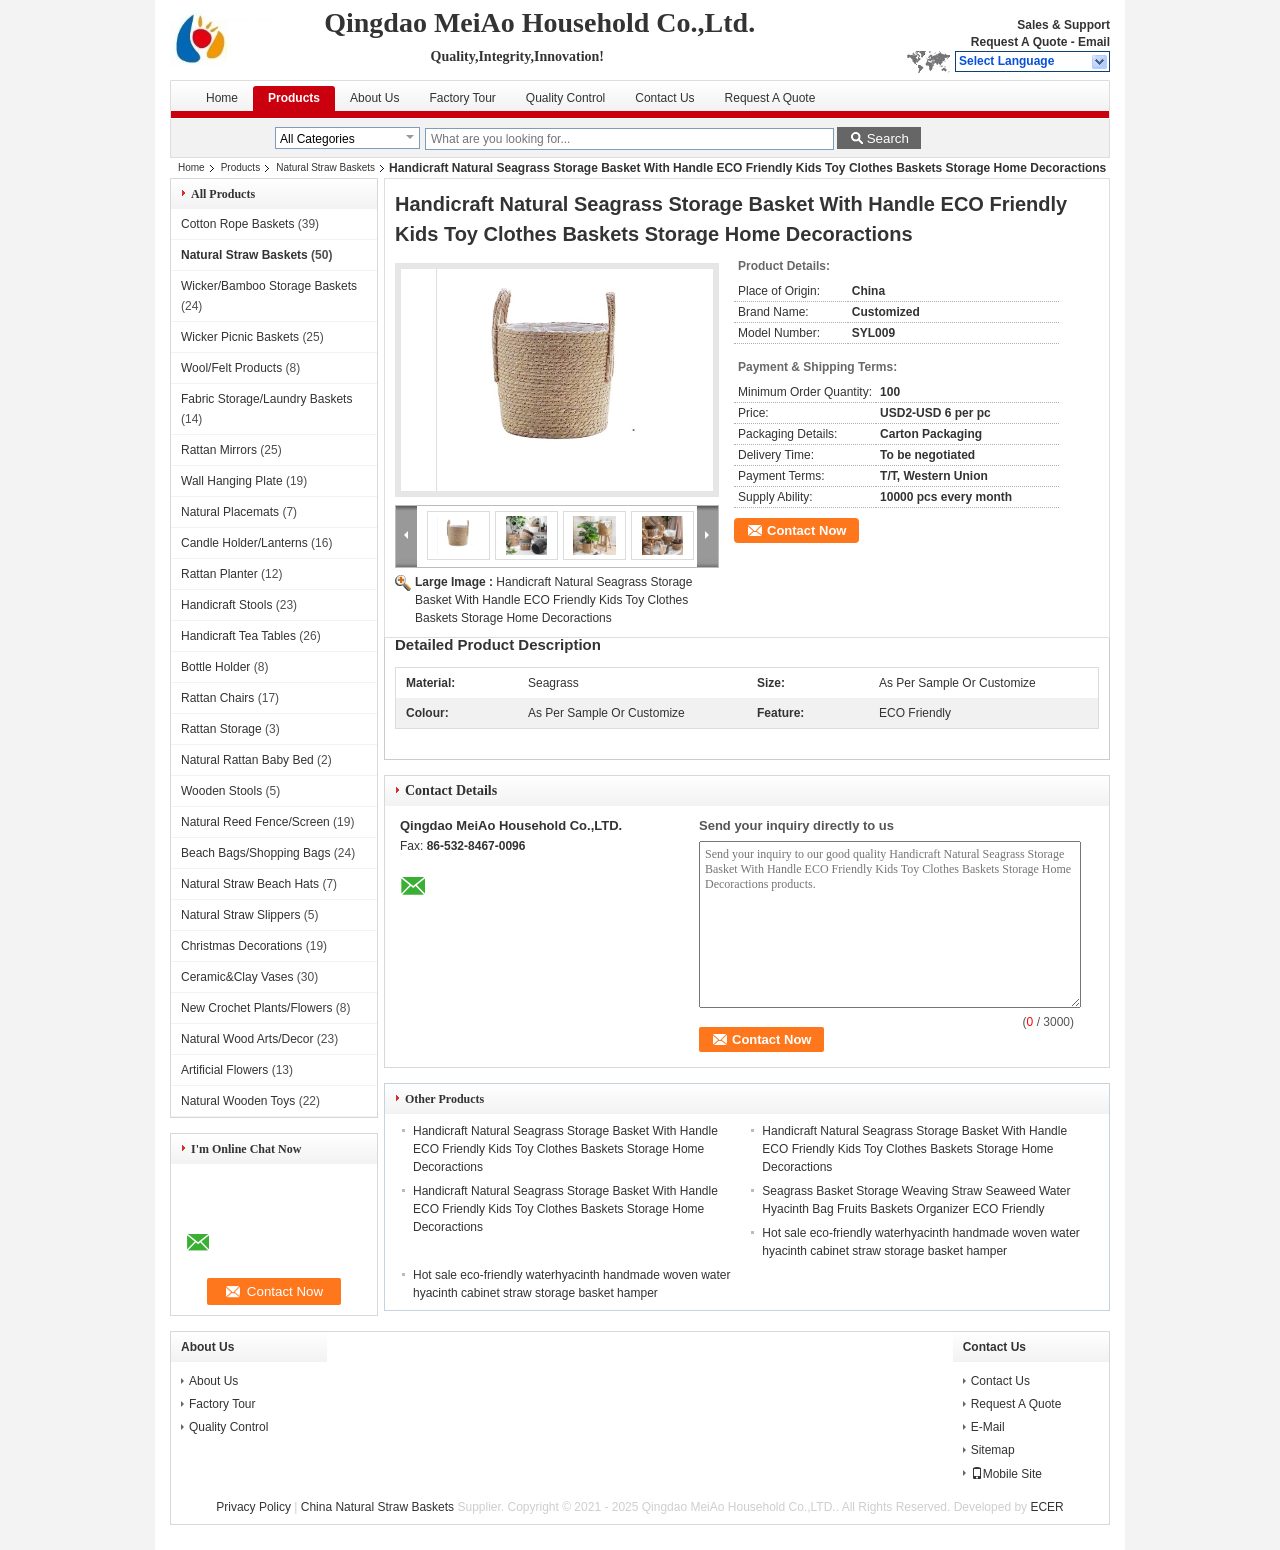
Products (294, 98)
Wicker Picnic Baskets (240, 337)
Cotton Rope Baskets (237, 224)
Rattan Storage (221, 729)
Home (222, 98)
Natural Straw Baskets (325, 167)
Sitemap (993, 1450)
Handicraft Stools (226, 605)
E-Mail (988, 1427)
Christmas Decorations (241, 946)
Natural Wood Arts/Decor (247, 1039)
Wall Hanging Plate (232, 481)
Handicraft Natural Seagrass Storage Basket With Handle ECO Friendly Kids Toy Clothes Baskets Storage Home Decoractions (553, 600)
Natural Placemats (230, 512)
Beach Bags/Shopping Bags (255, 853)
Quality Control (565, 98)
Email (1094, 42)
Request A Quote (1019, 42)
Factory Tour (462, 98)
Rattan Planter (219, 574)
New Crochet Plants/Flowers (256, 1008)
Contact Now (806, 530)
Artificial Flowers (224, 1070)
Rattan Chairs (217, 698)
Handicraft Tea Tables (238, 636)
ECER (1046, 1507)
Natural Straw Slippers (240, 915)
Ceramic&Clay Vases (237, 977)
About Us (374, 98)
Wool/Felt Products (231, 368)
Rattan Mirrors (219, 450)
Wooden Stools (221, 791)
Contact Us (664, 98)
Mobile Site (1006, 1474)
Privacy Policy (253, 1507)
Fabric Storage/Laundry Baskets (266, 399)
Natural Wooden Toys (238, 1101)
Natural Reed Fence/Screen (255, 822)
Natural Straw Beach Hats (250, 884)
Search (888, 138)
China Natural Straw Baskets (377, 1507)
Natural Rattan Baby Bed (247, 760)
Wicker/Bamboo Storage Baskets (269, 286)
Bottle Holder (215, 667)
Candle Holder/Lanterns (244, 543)
